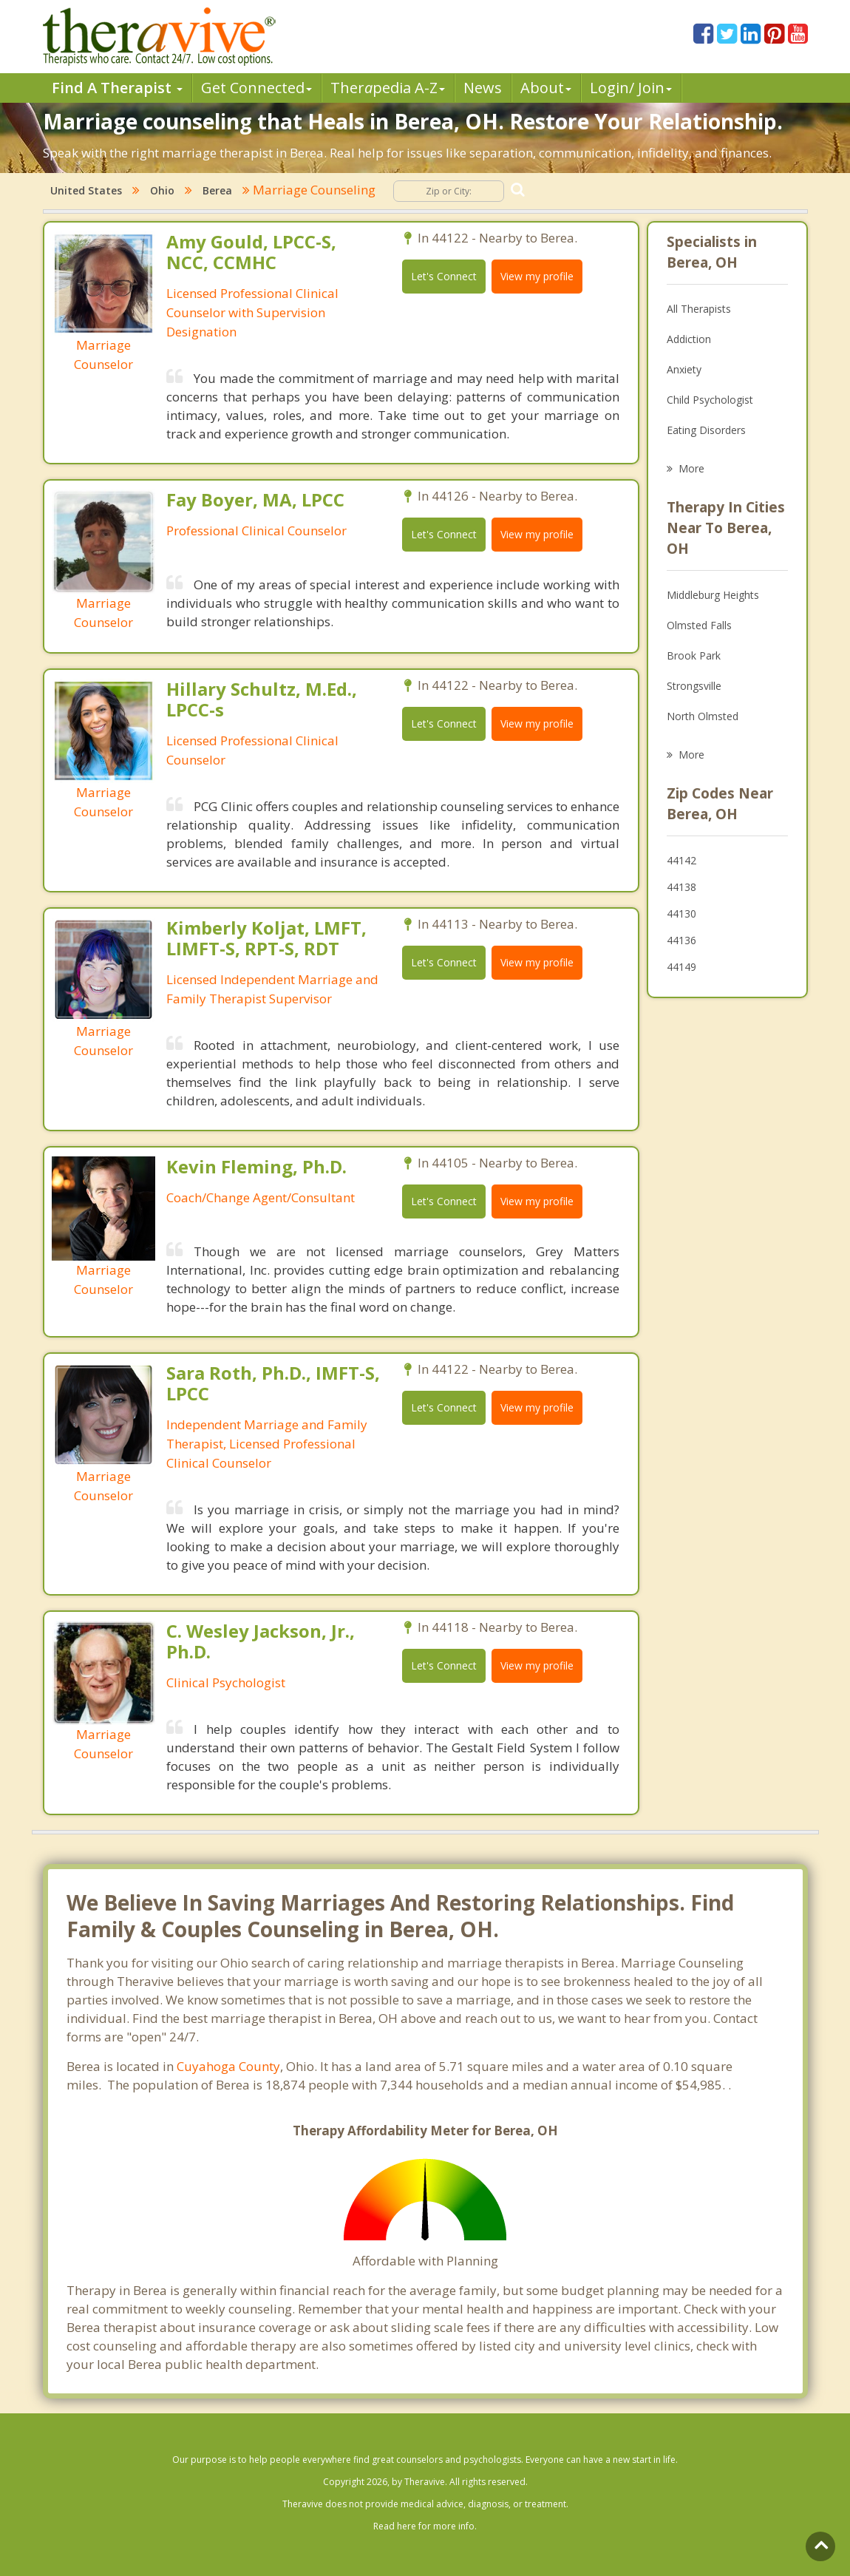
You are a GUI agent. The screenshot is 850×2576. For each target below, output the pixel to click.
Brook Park (694, 655)
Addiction (689, 339)
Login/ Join (631, 88)
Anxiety (684, 369)
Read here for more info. (425, 2526)
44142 (681, 860)
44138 (681, 887)
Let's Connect (444, 276)
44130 (681, 913)
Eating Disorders (706, 430)
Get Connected (256, 88)
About (545, 88)
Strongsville (694, 686)
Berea (217, 190)
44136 (681, 940)
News (482, 88)
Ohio (162, 190)
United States (86, 190)
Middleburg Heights (713, 595)
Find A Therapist (117, 88)
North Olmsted (702, 716)
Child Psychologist (710, 400)
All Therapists (699, 309)
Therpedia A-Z (387, 88)
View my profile (537, 276)
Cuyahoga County (228, 2066)
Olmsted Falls (699, 625)
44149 (681, 967)
